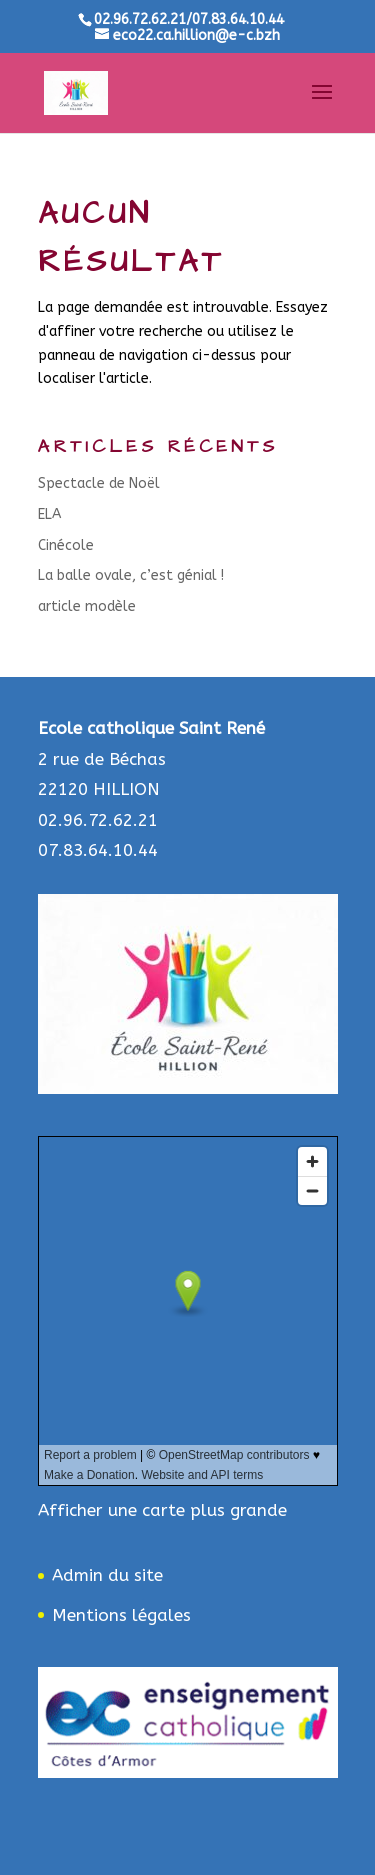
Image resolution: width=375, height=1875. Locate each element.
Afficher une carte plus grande (162, 1510)
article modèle (87, 606)
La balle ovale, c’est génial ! (131, 575)
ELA (49, 514)
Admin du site (107, 1575)
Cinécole (66, 545)
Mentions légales (121, 1615)
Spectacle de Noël (99, 483)
